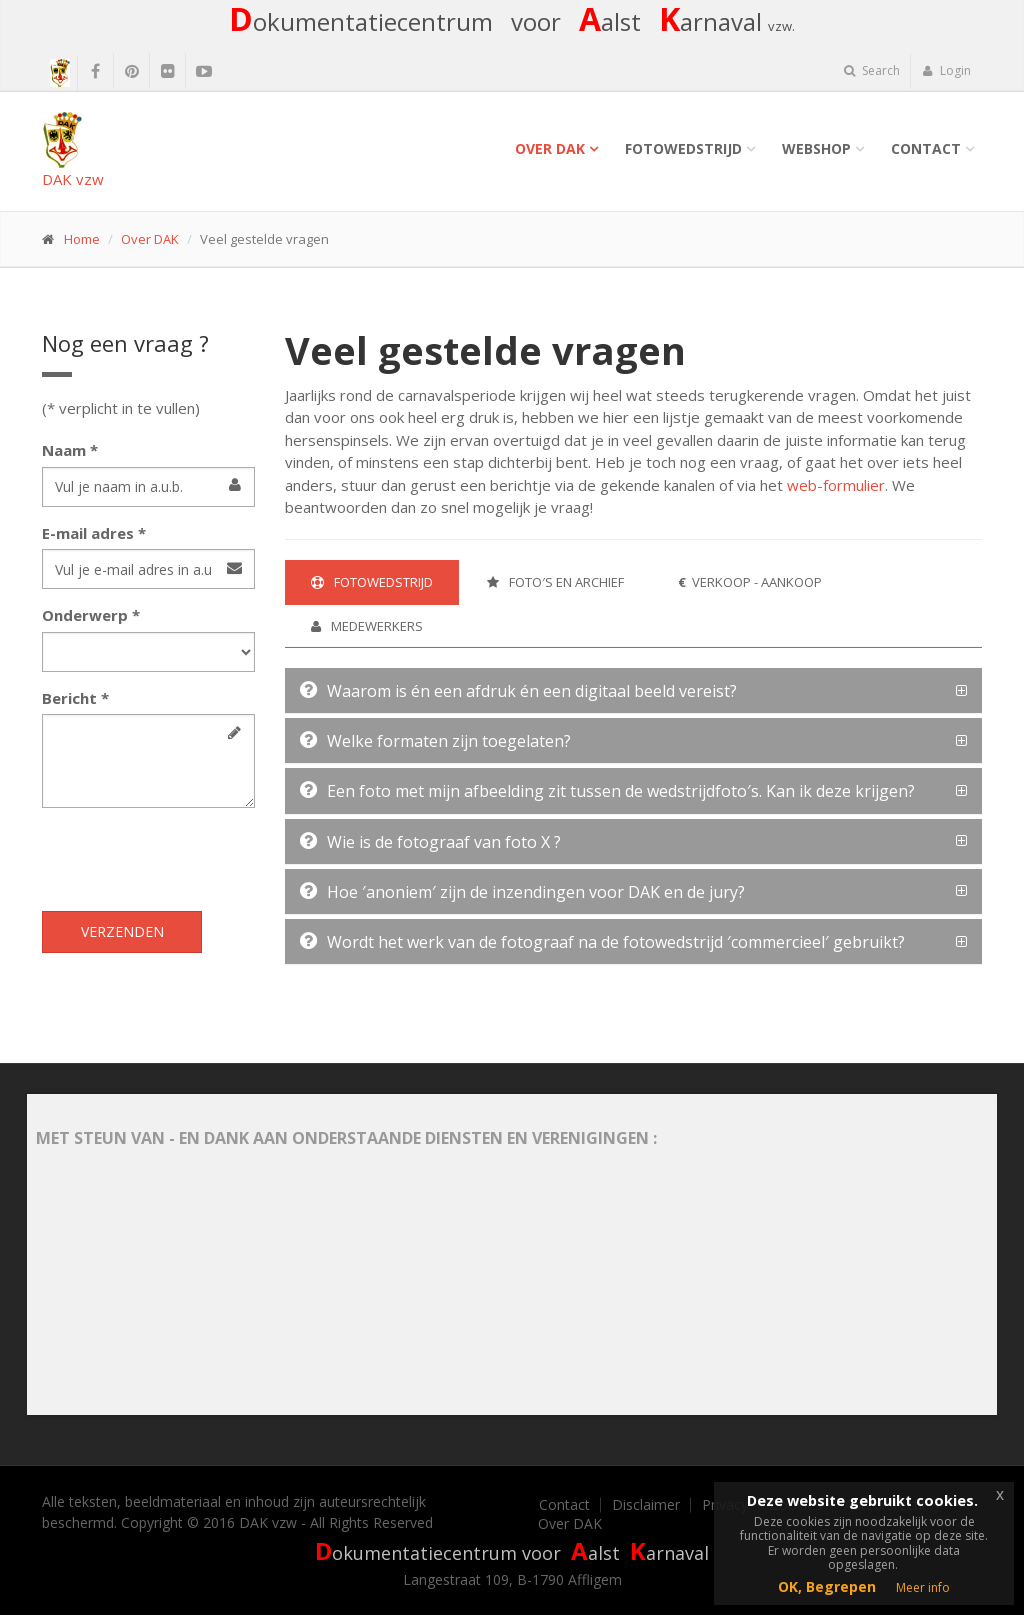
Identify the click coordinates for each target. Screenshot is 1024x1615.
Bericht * (75, 698)
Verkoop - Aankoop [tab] (750, 582)
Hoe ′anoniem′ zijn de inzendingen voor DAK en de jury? (522, 892)
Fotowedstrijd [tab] (372, 582)
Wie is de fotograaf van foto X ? (430, 842)
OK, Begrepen (827, 1586)
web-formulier (836, 485)
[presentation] (194, 862)
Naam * (70, 450)
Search (872, 70)
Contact (926, 148)
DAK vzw (73, 150)
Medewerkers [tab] (367, 626)
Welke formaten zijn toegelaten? (435, 741)
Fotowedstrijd (683, 148)
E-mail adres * (94, 533)
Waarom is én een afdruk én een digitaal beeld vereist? (518, 691)
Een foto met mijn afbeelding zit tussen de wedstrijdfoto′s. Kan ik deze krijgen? (607, 791)
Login (946, 70)
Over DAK (550, 148)
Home (82, 239)
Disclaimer (646, 1505)
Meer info (923, 1587)
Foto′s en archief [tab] (555, 582)
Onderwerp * (91, 615)
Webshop (816, 148)
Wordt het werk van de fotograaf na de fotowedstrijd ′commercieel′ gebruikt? (602, 942)
